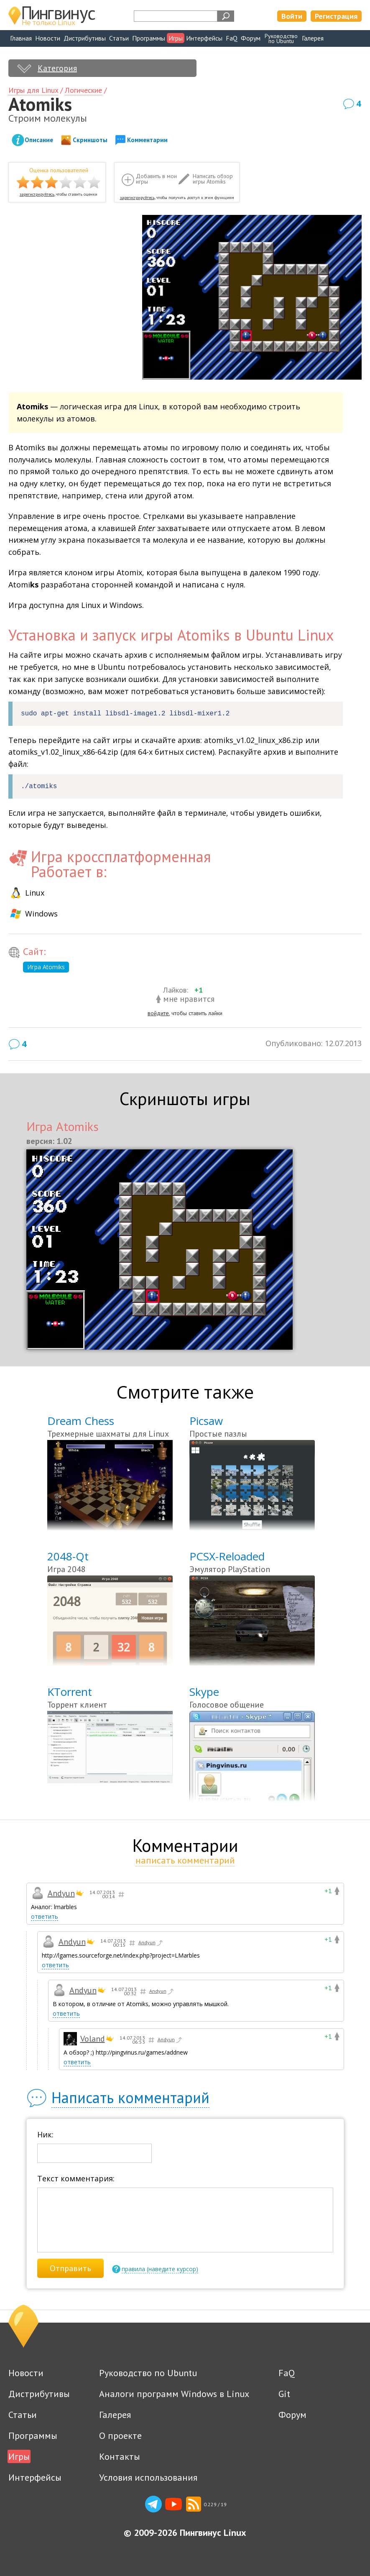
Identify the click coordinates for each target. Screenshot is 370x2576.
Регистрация (336, 16)
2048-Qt (68, 1556)
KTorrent (69, 1691)
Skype (204, 1691)
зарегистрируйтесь (37, 194)
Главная (21, 38)
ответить (44, 1916)
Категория (57, 68)
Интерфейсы (204, 38)
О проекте (120, 2435)
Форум (250, 38)
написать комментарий (185, 1860)
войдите (158, 1013)
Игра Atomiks (46, 967)
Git (284, 2394)
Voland (92, 2038)
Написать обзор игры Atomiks (213, 179)
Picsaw (206, 1420)
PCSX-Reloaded (227, 1556)
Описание (39, 140)
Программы (148, 38)
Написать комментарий (130, 2097)
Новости (47, 38)
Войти (291, 16)
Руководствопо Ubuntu (281, 38)
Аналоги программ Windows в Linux (174, 2394)
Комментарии (147, 140)
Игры (175, 38)
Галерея (313, 38)
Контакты (119, 2456)
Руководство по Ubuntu (148, 2373)
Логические (83, 90)
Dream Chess (80, 1420)
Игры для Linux (33, 90)
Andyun (61, 1893)
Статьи (119, 38)
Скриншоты (90, 140)
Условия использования (148, 2477)
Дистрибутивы (85, 38)
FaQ (231, 38)
